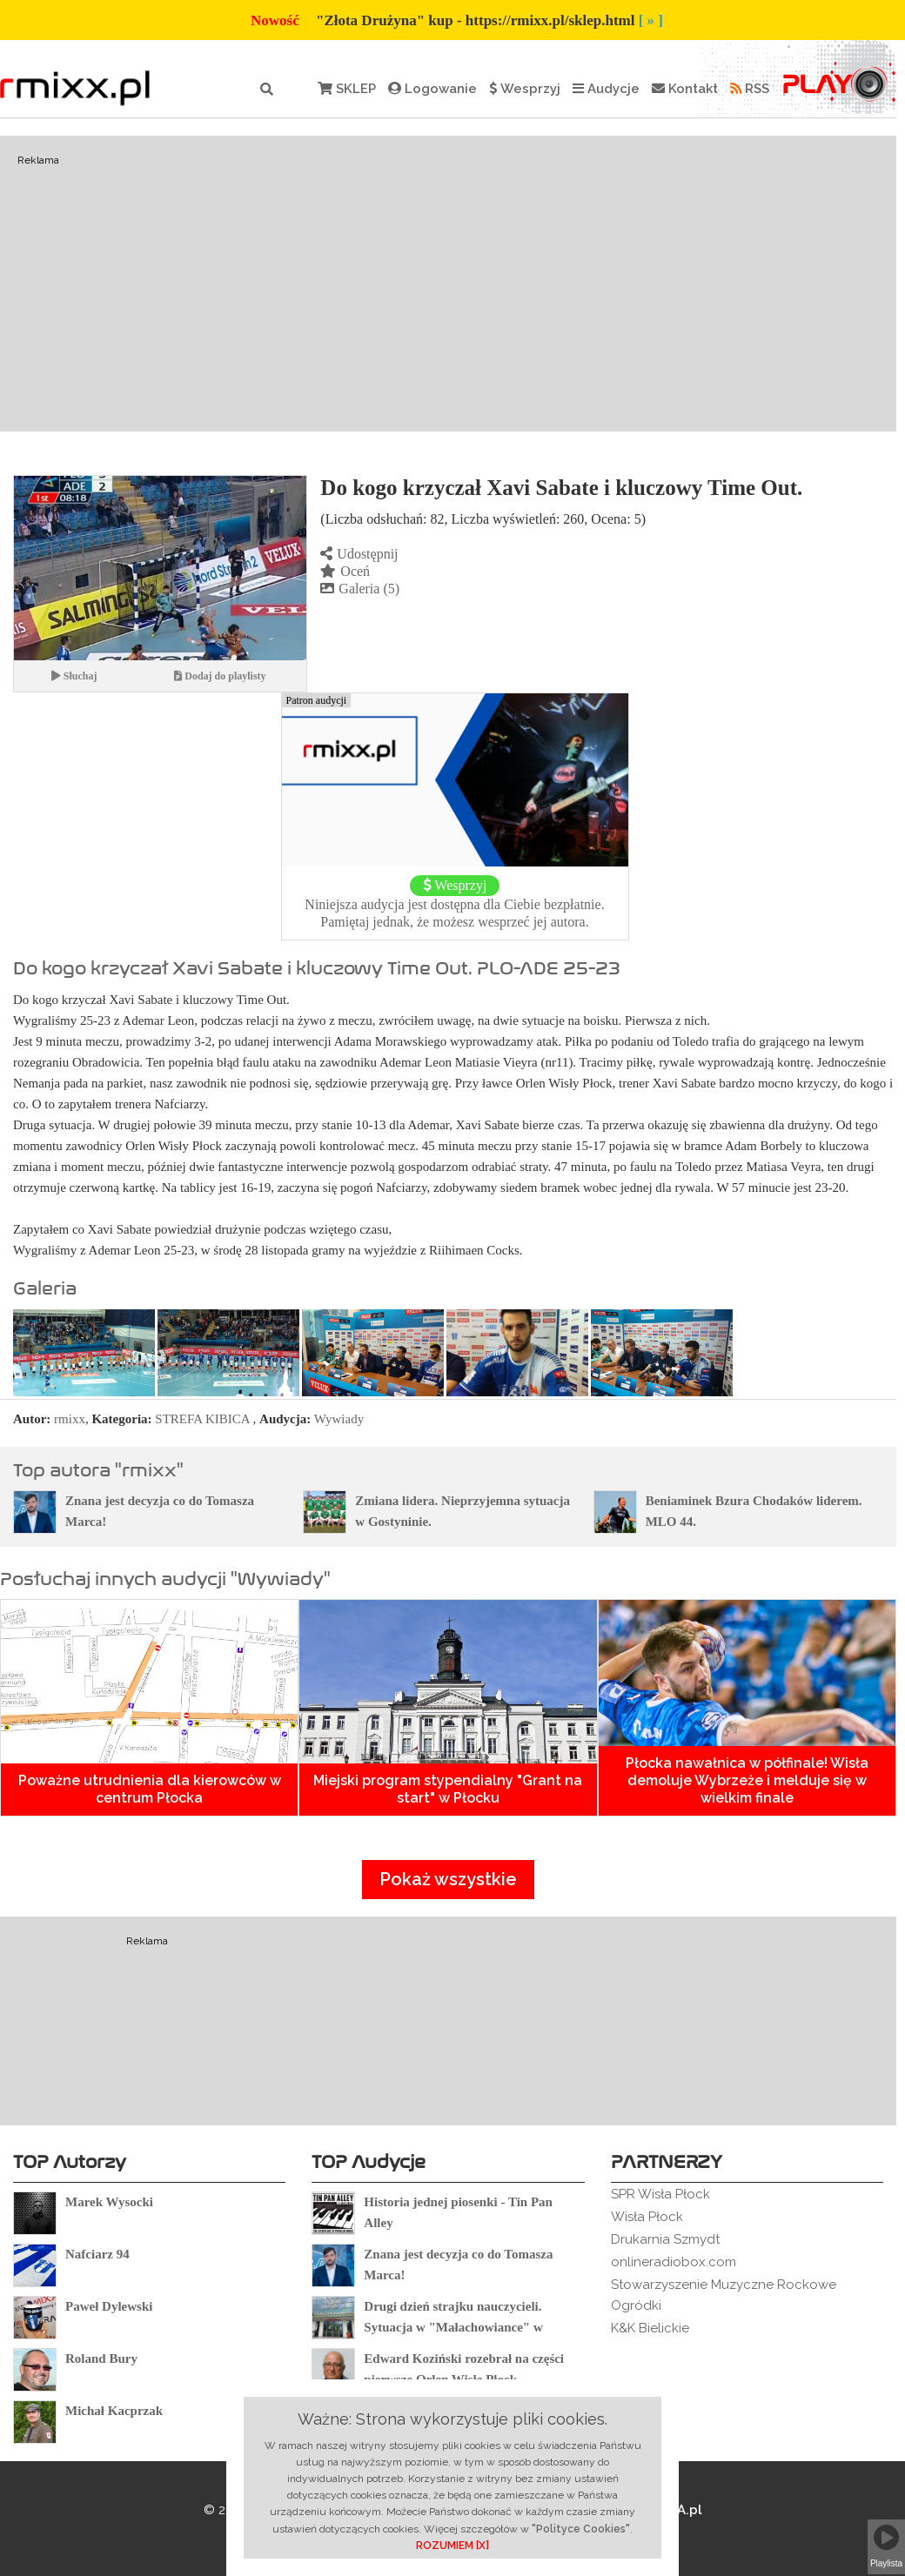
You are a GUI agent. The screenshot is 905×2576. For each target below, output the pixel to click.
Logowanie (432, 89)
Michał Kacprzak (114, 2411)
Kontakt (685, 89)
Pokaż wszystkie (448, 1879)
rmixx (69, 1419)
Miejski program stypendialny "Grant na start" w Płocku (447, 1789)
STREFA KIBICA (202, 1419)
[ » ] (651, 20)
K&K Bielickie (650, 2328)
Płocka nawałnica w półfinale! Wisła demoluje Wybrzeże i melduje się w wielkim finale (747, 1780)
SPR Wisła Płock (660, 2194)
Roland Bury (101, 2358)
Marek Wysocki (109, 2202)
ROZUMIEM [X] (452, 2545)
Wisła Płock (647, 2217)
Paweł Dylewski (108, 2306)
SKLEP (347, 89)
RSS (749, 89)
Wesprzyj (524, 89)
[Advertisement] (448, 283)
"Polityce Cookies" (581, 2529)
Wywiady (339, 1419)
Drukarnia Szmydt (665, 2239)
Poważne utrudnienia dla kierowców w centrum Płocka (149, 1789)
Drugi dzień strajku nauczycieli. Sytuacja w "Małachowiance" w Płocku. (453, 2327)
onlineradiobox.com (673, 2262)
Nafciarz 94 (97, 2254)
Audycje (606, 89)
